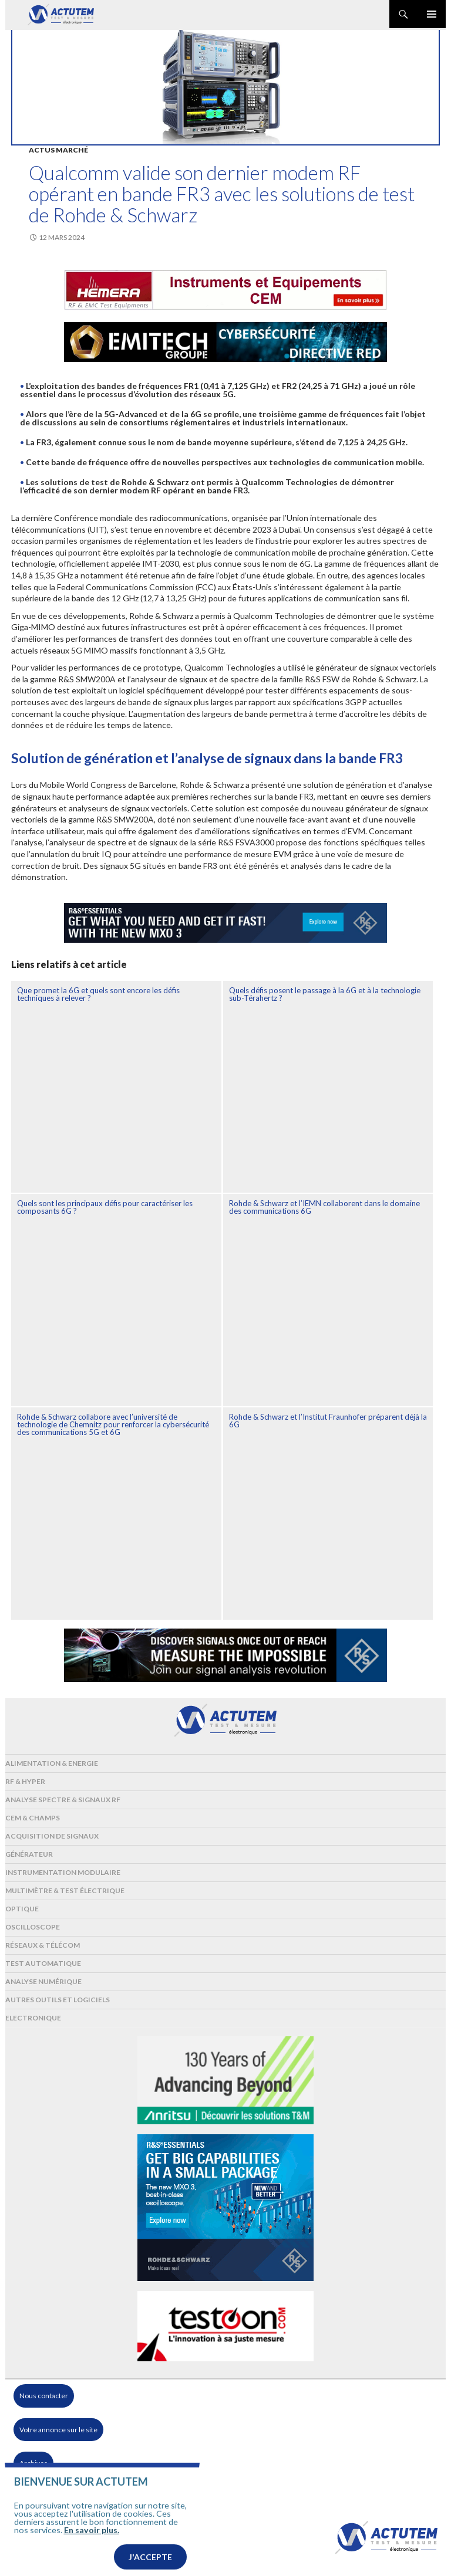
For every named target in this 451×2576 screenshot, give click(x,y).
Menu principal (432, 14)
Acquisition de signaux (52, 1836)
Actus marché (58, 149)
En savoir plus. (91, 2563)
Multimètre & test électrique (64, 1890)
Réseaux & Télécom (42, 1945)
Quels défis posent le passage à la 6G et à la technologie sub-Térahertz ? (324, 994)
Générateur (29, 1854)
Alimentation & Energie (51, 1763)
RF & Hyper (25, 1781)
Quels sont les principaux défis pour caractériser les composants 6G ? (105, 1207)
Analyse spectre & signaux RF (62, 1799)
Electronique (33, 2017)
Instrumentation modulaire (62, 1872)
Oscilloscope (32, 1926)
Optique (22, 1908)
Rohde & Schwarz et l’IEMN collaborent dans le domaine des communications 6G (324, 1207)
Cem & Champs (32, 1817)
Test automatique (43, 1963)
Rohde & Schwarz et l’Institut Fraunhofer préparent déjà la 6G (328, 1420)
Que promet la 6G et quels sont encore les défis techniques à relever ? (98, 994)
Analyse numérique (43, 1981)
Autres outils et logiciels (57, 1999)
